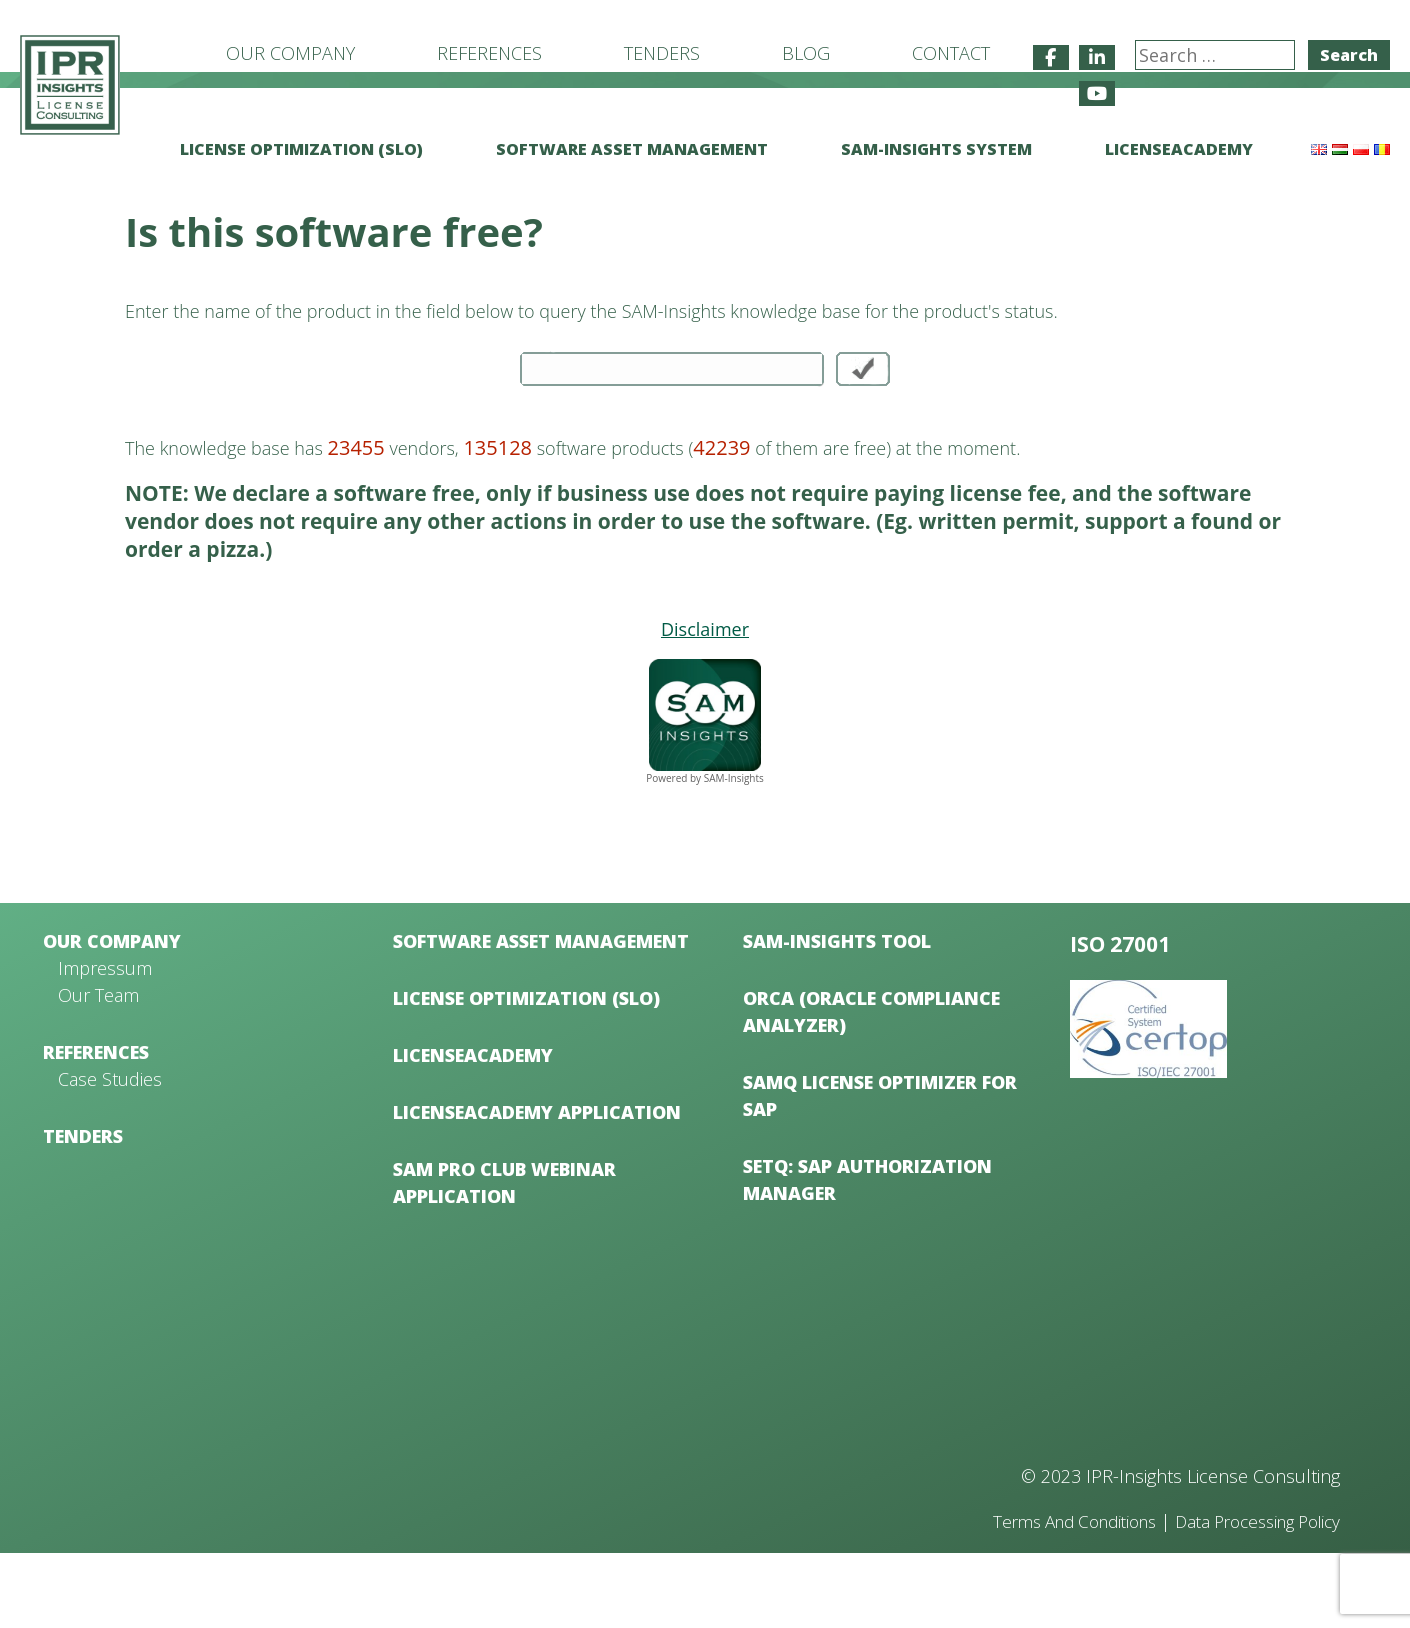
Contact (951, 53)
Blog (806, 53)
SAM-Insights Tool (837, 1016)
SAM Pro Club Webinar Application (504, 1257)
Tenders (662, 53)
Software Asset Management (632, 149)
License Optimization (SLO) (301, 149)
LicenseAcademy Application (537, 1187)
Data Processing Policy (1248, 1596)
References (489, 53)
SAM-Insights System (936, 149)
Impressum (105, 1043)
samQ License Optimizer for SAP (880, 1170)
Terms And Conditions (1047, 1596)
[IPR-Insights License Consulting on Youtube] (1097, 93)
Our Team (98, 1070)
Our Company (290, 53)
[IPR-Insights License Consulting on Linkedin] (1097, 57)
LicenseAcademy (1179, 149)
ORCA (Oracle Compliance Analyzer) (871, 1086)
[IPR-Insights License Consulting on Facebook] (1051, 57)
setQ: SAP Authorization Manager (867, 1254)
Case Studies (110, 1154)
